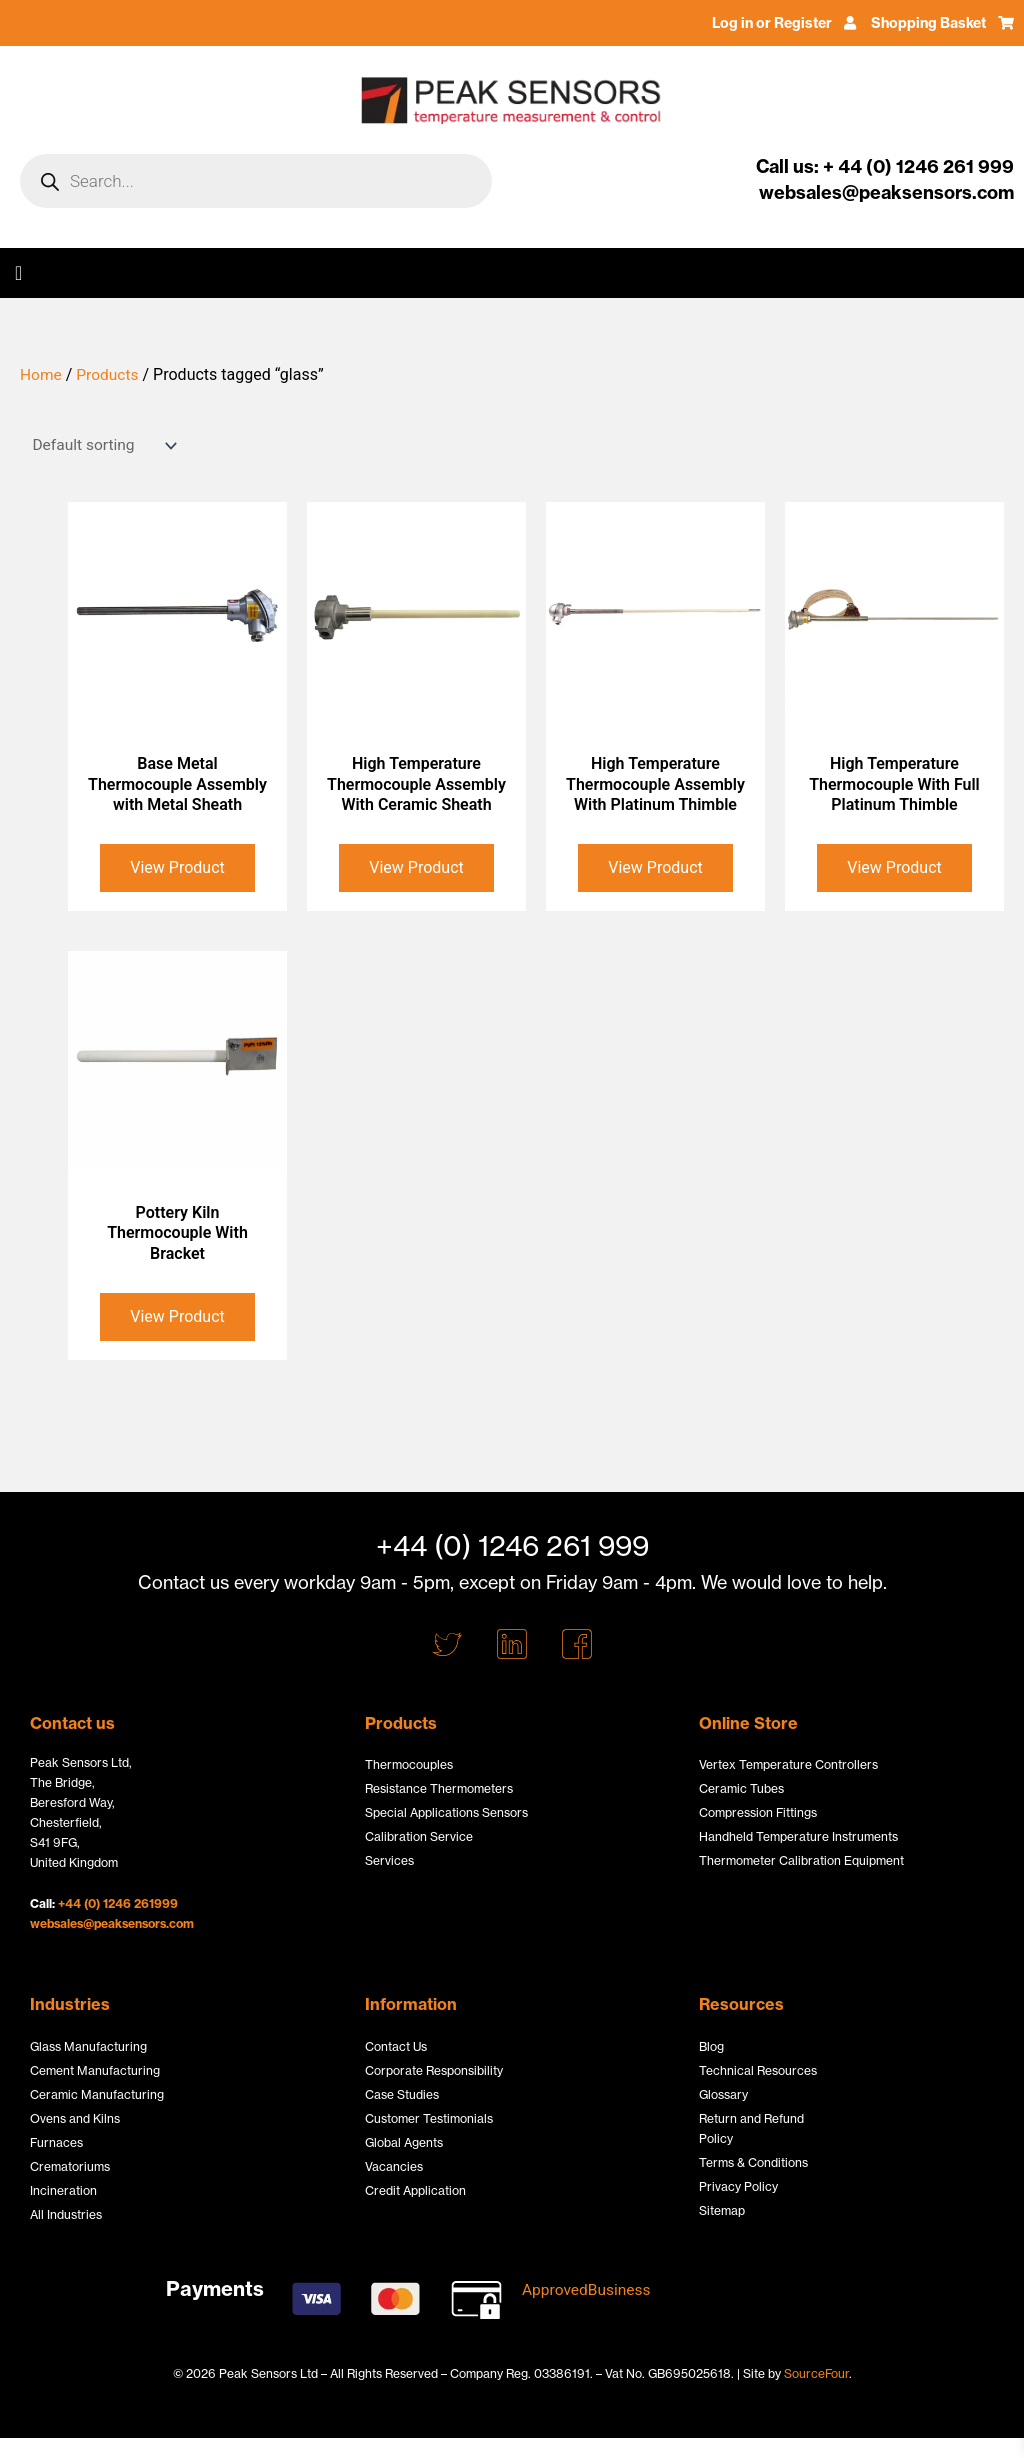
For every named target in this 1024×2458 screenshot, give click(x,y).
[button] (18, 273)
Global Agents (404, 2142)
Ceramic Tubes (741, 1788)
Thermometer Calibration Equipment (801, 1860)
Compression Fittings (758, 1812)
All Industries (66, 2214)
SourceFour (816, 2373)
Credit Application (415, 2190)
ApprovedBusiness (588, 2289)
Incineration (63, 2190)
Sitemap (722, 2210)
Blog (711, 2046)
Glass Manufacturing (88, 2046)
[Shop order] (100, 445)
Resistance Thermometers (439, 1788)
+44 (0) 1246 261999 (118, 1903)
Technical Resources (758, 2070)
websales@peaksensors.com (112, 1923)
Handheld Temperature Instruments (798, 1836)
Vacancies (394, 2166)
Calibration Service (419, 1836)
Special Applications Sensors (446, 1812)
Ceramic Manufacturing (97, 2094)
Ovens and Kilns (75, 2118)
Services (389, 1860)
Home (41, 374)
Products (110, 374)
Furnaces (56, 2142)
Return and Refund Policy (751, 2128)
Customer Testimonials (429, 2118)
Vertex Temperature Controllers (788, 1764)
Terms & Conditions (753, 2162)
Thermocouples (409, 1764)
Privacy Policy (738, 2186)
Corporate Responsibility (434, 2070)
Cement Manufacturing (95, 2070)
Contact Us (396, 2046)
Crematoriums (70, 2166)
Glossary (723, 2094)
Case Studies (402, 2094)
